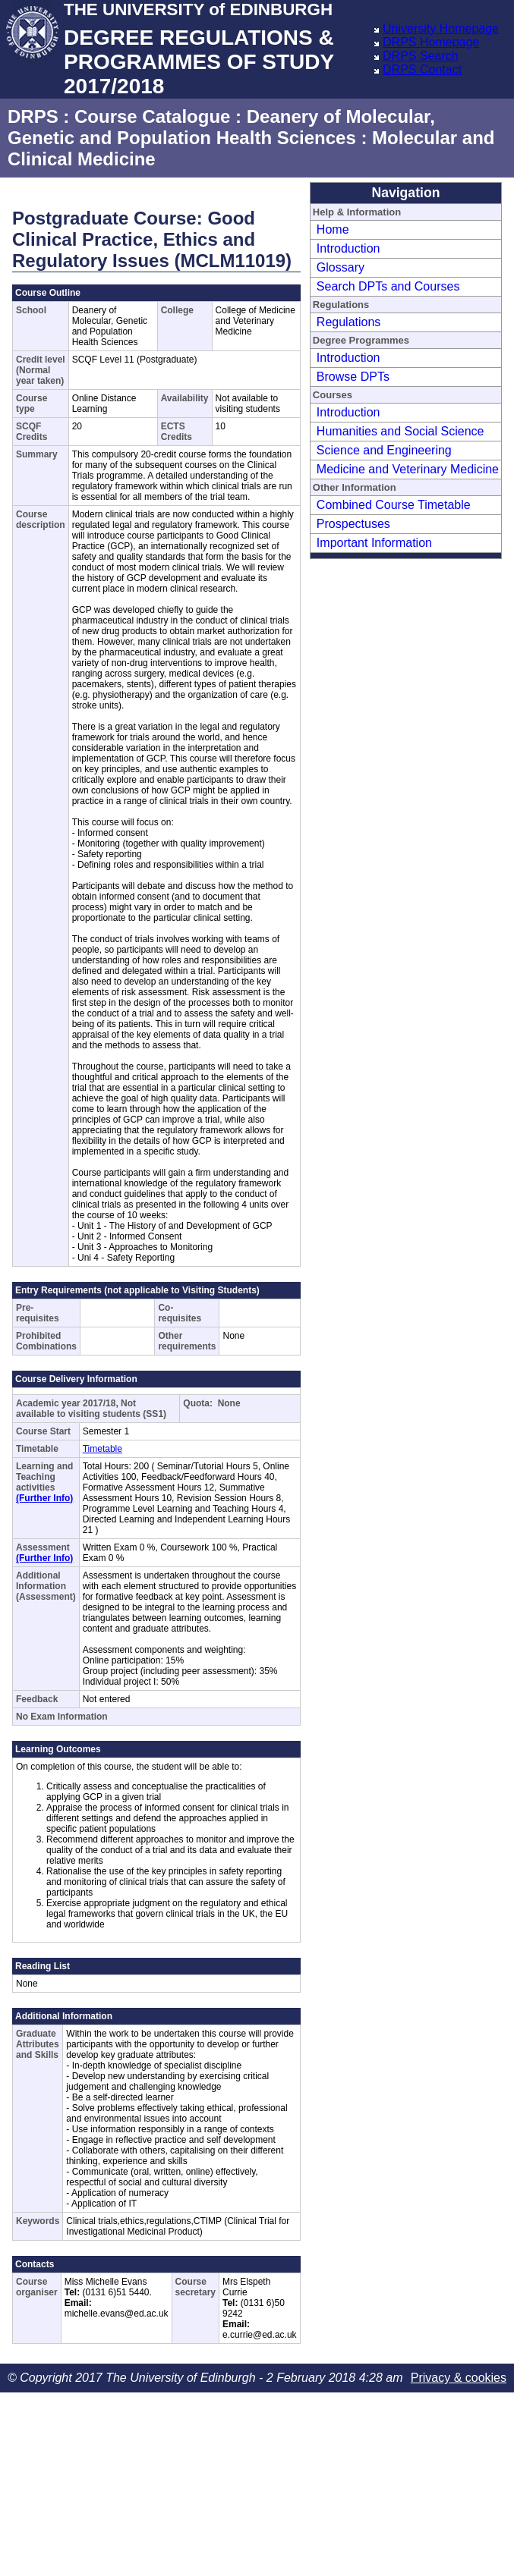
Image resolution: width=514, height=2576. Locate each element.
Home (333, 229)
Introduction (348, 248)
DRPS (33, 116)
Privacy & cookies (458, 2377)
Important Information (374, 542)
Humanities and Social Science (400, 431)
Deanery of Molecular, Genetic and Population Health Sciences (221, 127)
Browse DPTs (353, 376)
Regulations (349, 322)
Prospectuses (353, 523)
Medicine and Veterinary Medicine (408, 469)
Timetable (102, 1449)
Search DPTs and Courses (388, 286)
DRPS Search (421, 55)
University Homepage (441, 28)
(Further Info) (44, 1498)
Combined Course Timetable (394, 504)
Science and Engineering (384, 450)
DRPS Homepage (431, 42)
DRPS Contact (422, 69)
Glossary (340, 267)
